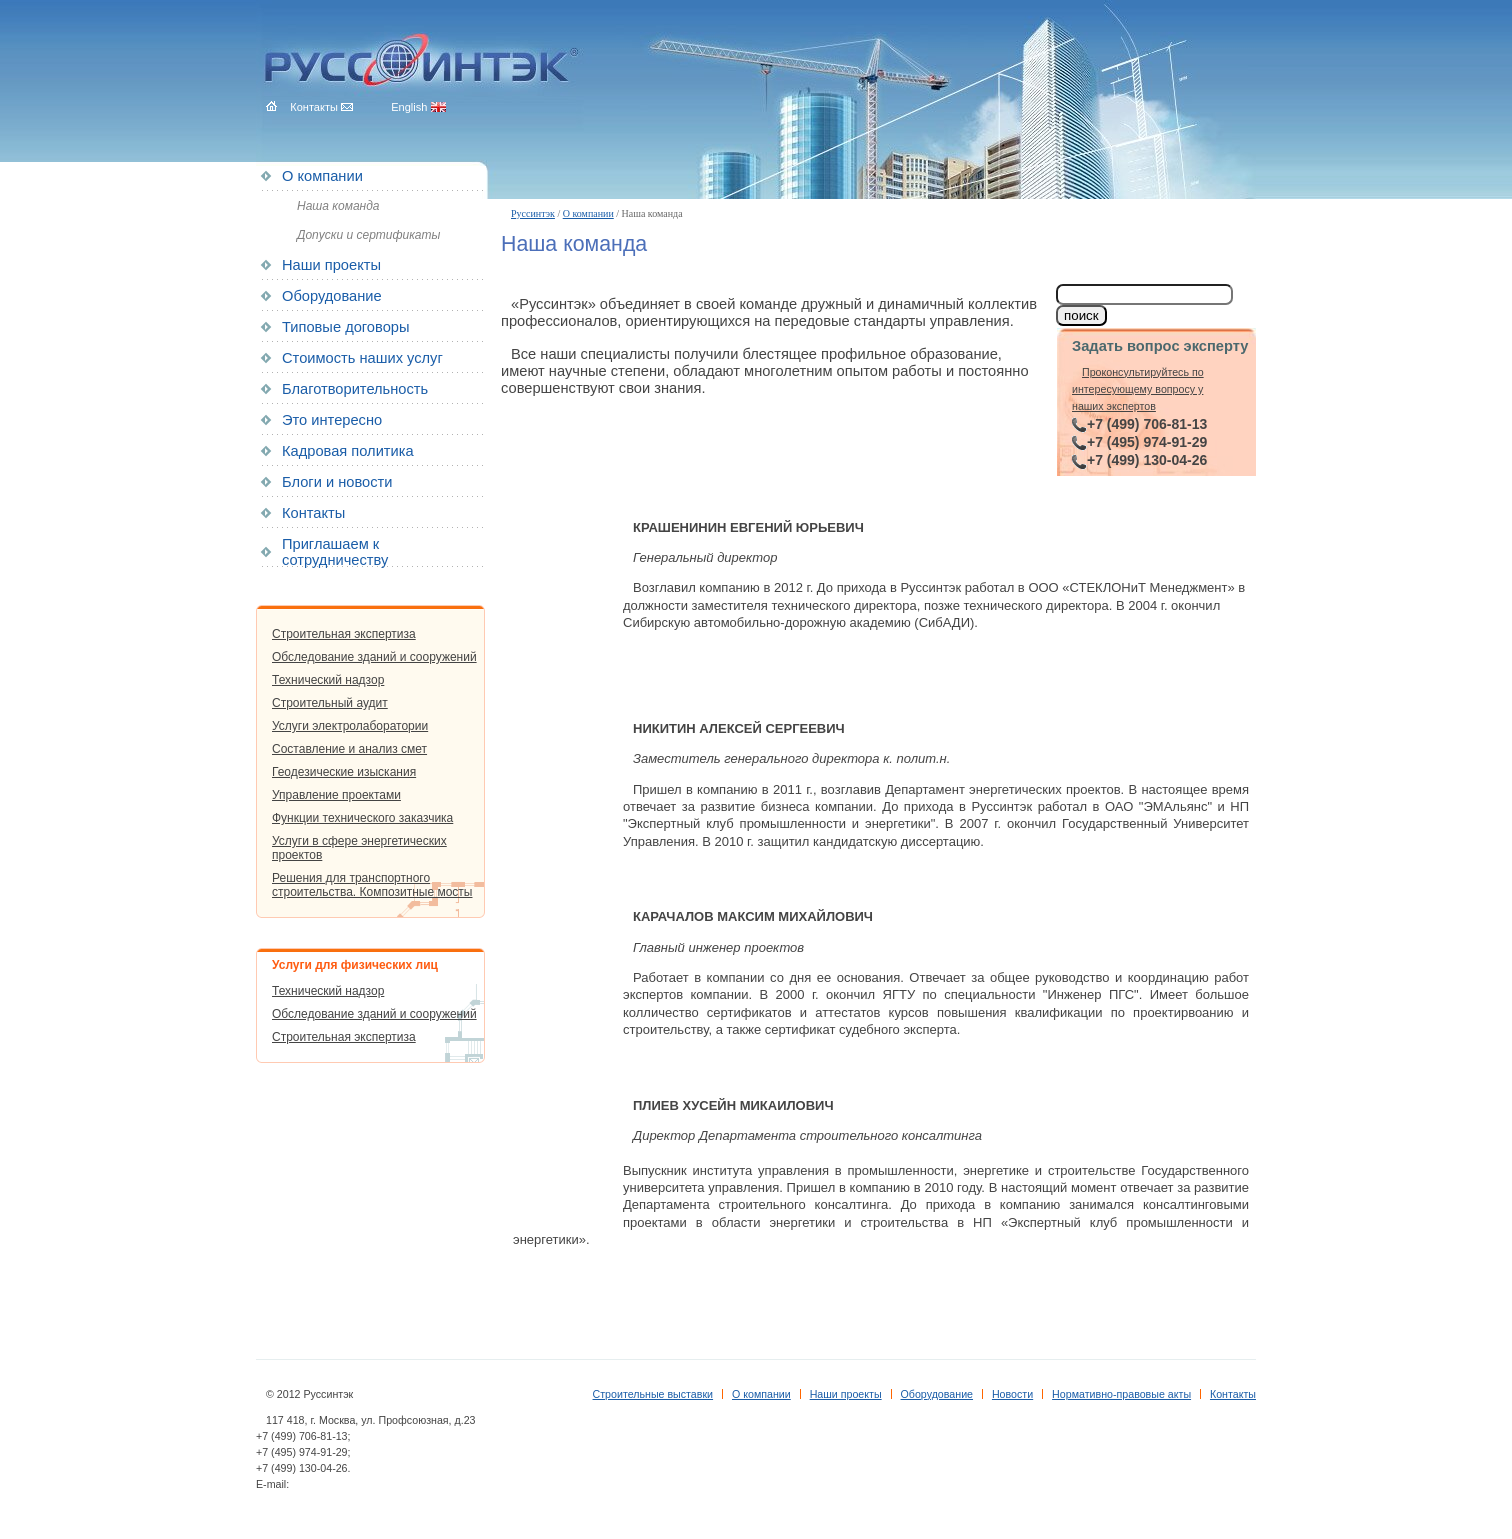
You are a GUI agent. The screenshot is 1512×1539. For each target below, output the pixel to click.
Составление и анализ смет (349, 749)
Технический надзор (328, 680)
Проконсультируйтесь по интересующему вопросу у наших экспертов (1138, 389)
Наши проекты (331, 265)
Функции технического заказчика (362, 818)
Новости (1012, 1394)
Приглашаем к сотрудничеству (335, 552)
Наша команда (338, 206)
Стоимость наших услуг (362, 358)
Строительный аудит (330, 703)
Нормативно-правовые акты (1121, 1394)
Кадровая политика (348, 451)
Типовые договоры (345, 327)
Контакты (313, 513)
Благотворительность (355, 389)
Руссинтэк (533, 213)
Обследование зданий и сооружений (374, 657)
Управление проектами (336, 795)
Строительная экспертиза (344, 634)
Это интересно (332, 420)
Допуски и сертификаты (368, 235)
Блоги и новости (337, 482)
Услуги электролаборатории (350, 726)
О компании (588, 213)
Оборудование (332, 296)
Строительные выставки (653, 1394)
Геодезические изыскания (344, 772)
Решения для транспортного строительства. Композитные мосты (372, 885)
